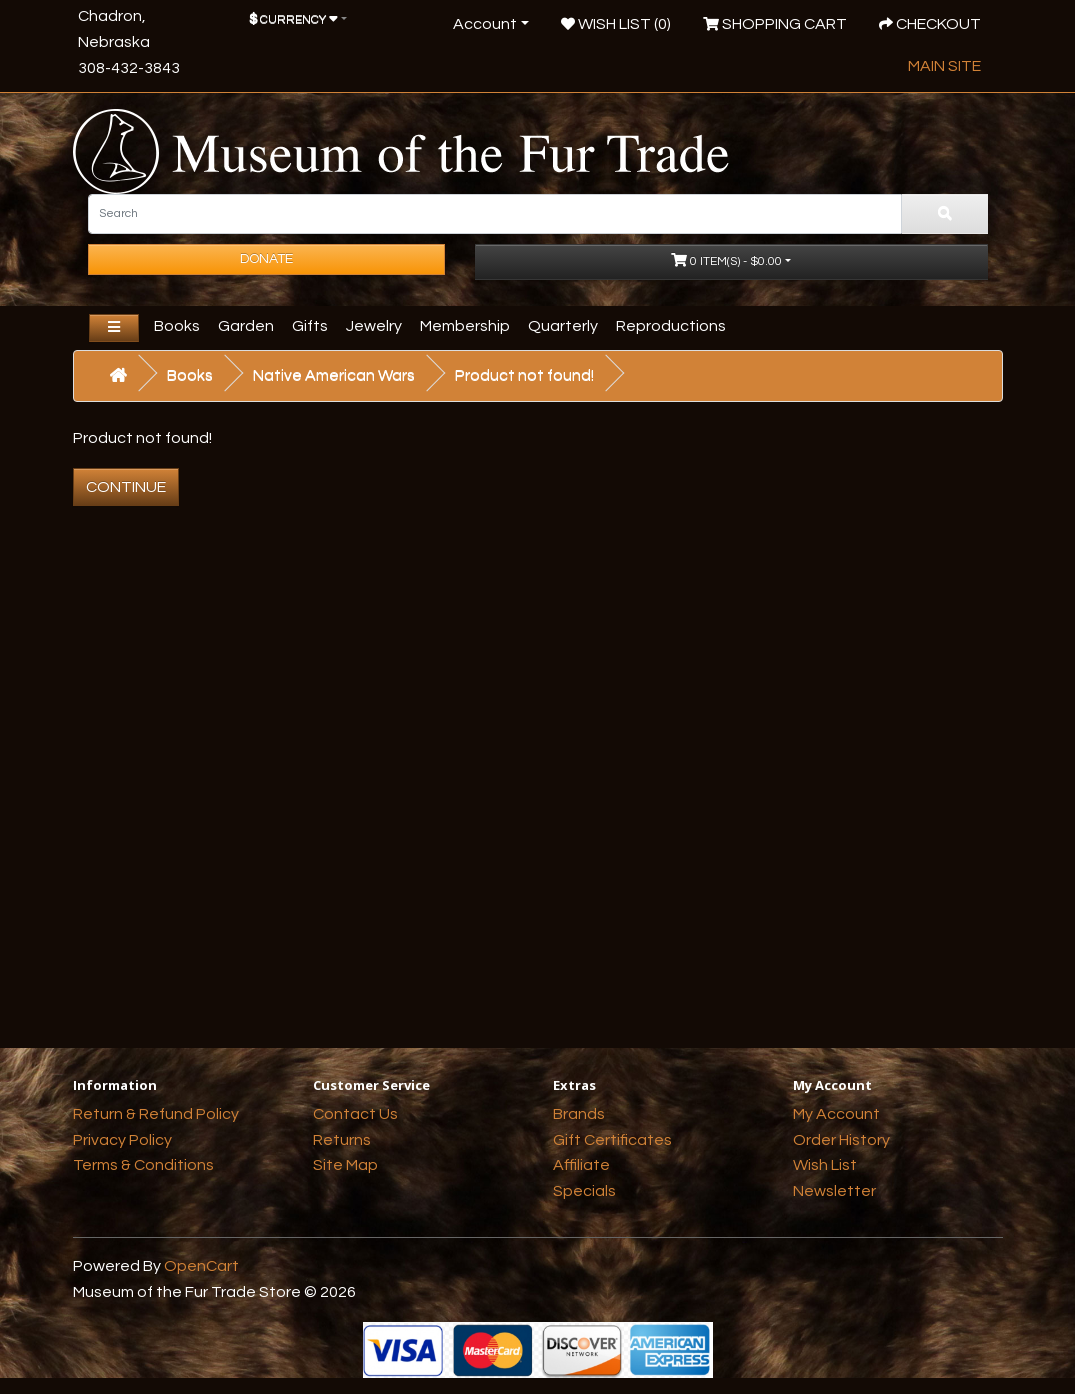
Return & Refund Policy (156, 1114)
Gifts (310, 326)
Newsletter (834, 1191)
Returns (342, 1140)
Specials (584, 1191)
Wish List (825, 1165)
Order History (841, 1140)
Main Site (944, 66)
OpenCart (201, 1266)
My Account (836, 1114)
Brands (579, 1114)
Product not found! (524, 375)
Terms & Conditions (143, 1165)
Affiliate (581, 1165)
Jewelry (374, 326)
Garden (246, 326)
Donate (266, 259)
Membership (465, 326)
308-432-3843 (129, 68)
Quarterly (563, 326)
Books (177, 326)
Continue (126, 487)
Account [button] (485, 24)
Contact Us (355, 1114)
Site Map (345, 1165)
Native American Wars (334, 375)
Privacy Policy (122, 1140)
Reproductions (671, 326)
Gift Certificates (612, 1140)
